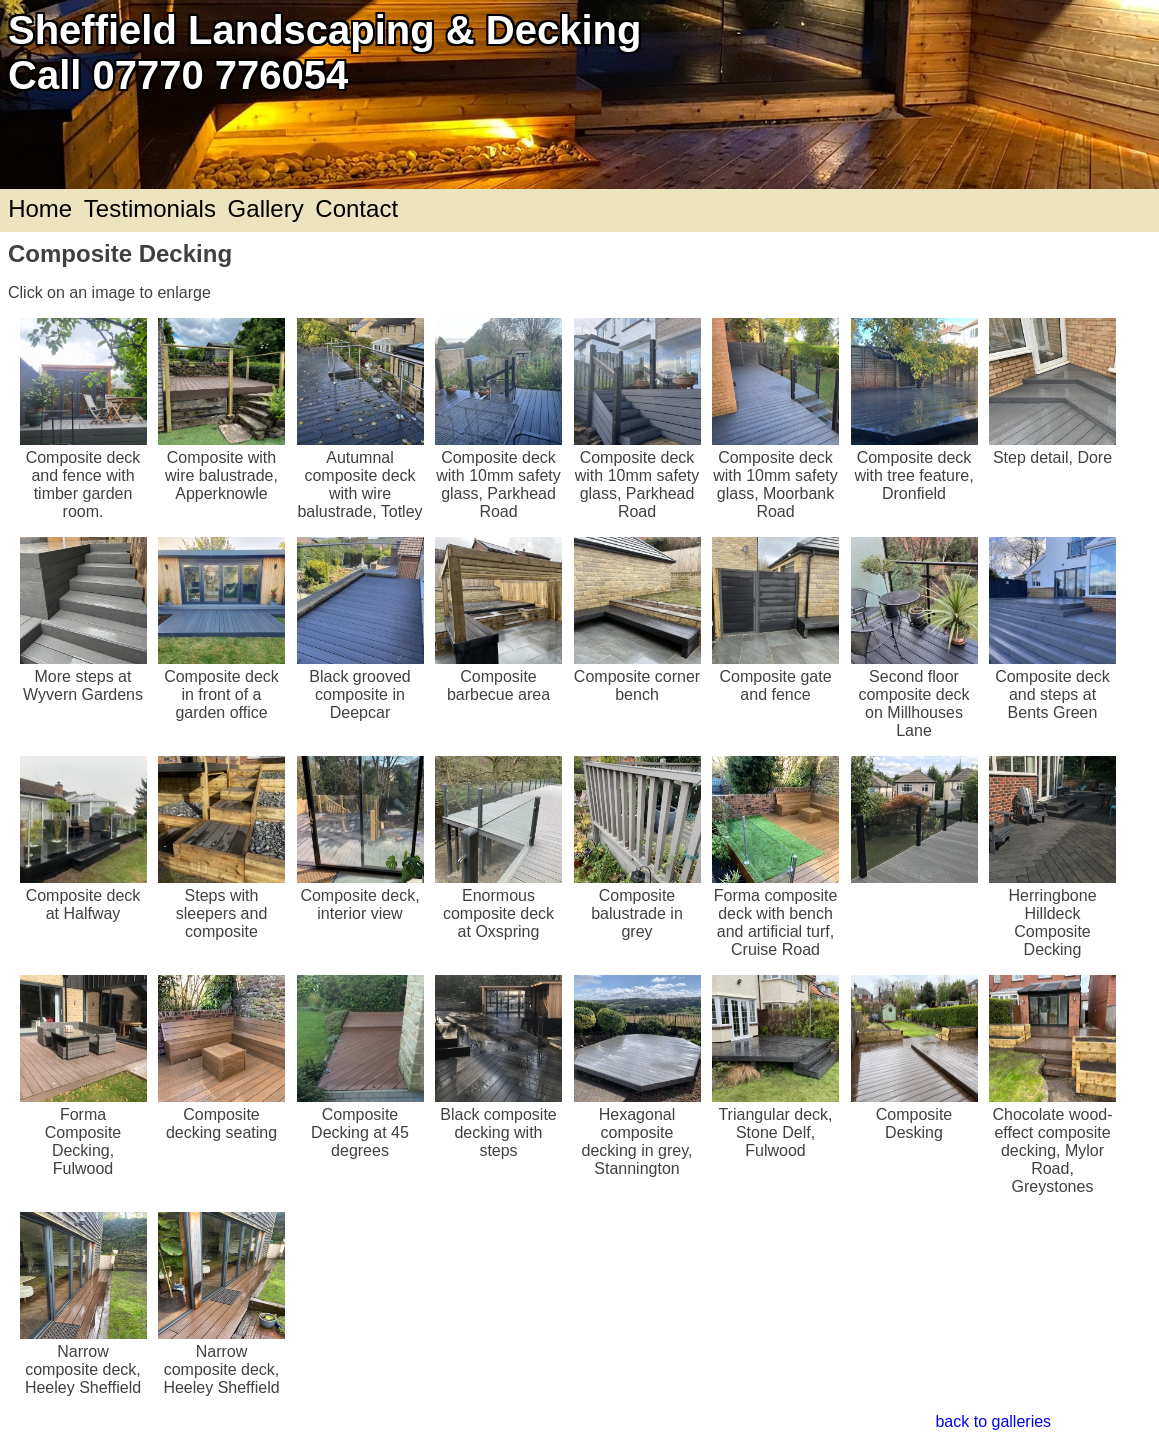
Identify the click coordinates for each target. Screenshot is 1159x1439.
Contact (356, 208)
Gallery (266, 208)
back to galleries (993, 1421)
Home (40, 208)
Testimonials (150, 208)
